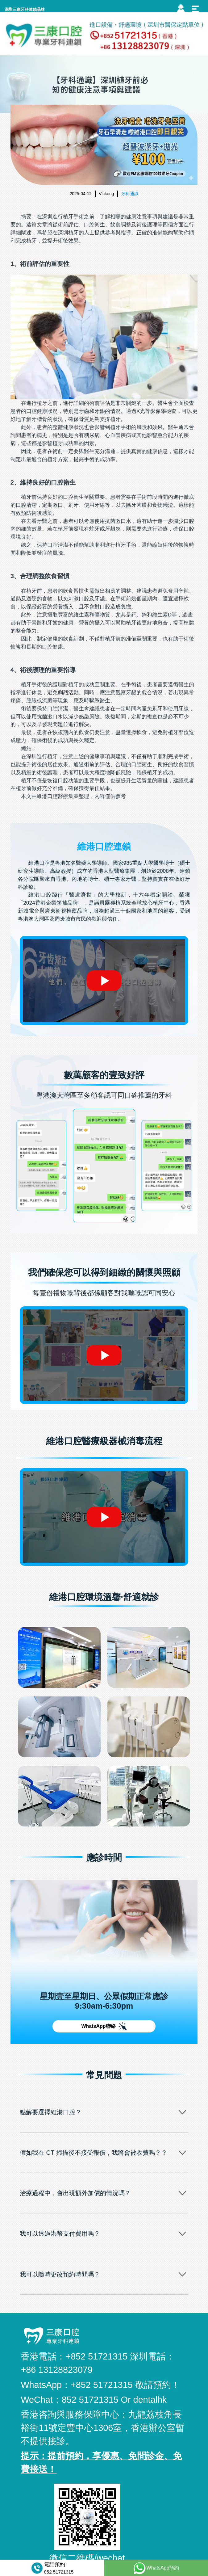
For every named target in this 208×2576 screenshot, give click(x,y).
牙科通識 (130, 193)
